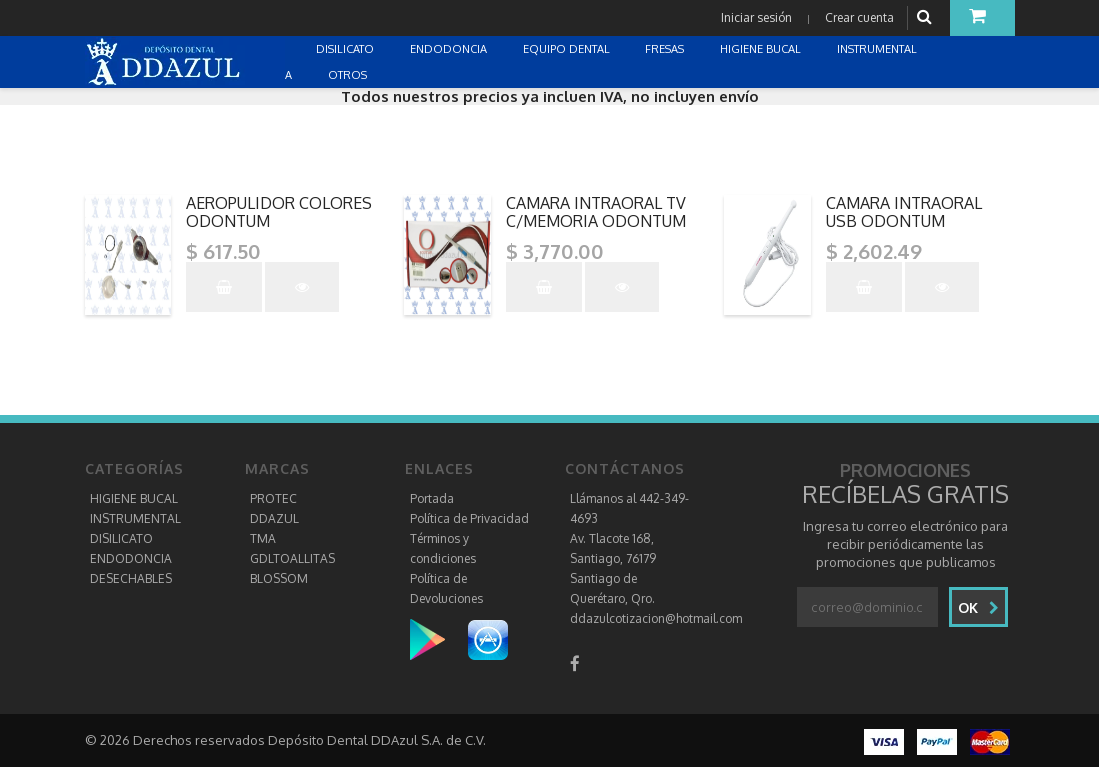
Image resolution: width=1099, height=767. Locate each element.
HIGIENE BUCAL (134, 498)
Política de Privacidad (469, 518)
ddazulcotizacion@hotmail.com (656, 618)
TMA (263, 538)
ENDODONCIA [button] (450, 49)
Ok (978, 607)
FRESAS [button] (666, 49)
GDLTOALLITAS (292, 558)
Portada (432, 498)
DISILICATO (121, 538)
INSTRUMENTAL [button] (878, 49)
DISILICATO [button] (346, 49)
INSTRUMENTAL (135, 518)
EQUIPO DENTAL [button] (568, 49)
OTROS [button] (349, 75)
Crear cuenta (859, 17)
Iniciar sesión (756, 17)
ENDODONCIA (131, 558)
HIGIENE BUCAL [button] (762, 49)
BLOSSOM (279, 578)
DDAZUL (274, 518)
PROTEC (273, 498)
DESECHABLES (131, 578)
